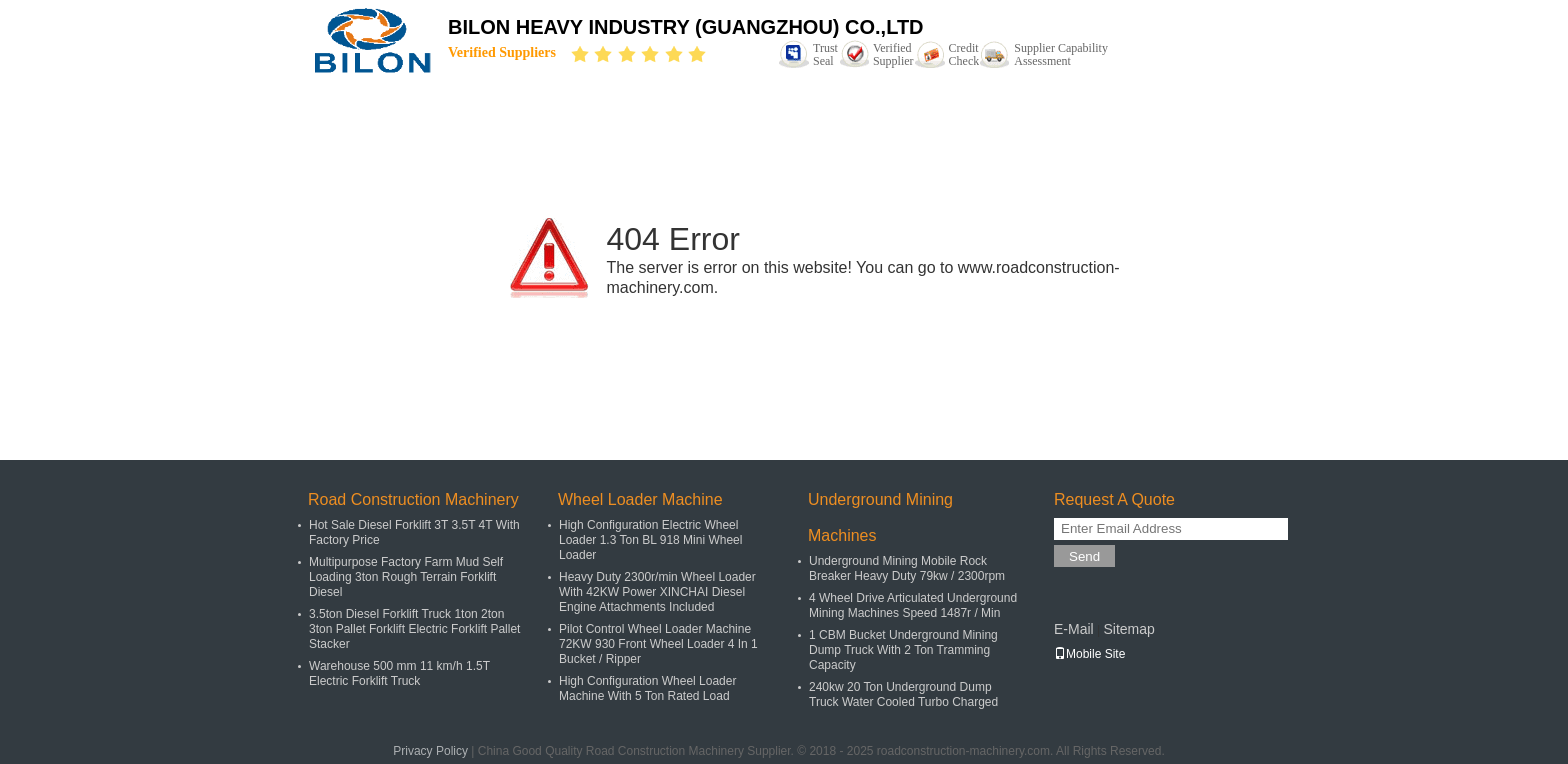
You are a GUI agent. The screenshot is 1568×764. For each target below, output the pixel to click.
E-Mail (1074, 629)
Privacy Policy (430, 751)
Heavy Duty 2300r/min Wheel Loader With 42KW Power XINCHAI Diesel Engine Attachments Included (657, 592)
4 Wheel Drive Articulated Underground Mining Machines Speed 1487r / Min (913, 605)
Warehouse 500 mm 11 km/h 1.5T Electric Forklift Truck (399, 673)
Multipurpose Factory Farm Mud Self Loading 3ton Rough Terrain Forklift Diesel (406, 577)
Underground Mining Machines (880, 517)
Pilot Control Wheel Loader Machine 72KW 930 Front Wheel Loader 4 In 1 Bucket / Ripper (658, 644)
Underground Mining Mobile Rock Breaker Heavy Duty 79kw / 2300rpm (907, 568)
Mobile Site (1089, 654)
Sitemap (1128, 629)
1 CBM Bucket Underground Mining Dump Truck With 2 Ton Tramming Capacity (903, 650)
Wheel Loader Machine (640, 499)
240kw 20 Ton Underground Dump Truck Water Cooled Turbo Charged (903, 694)
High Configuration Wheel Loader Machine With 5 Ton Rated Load (647, 688)
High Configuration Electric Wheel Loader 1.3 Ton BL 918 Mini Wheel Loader (650, 540)
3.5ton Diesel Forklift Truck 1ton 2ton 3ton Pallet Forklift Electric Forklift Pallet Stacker (414, 629)
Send (1084, 556)
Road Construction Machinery (413, 499)
